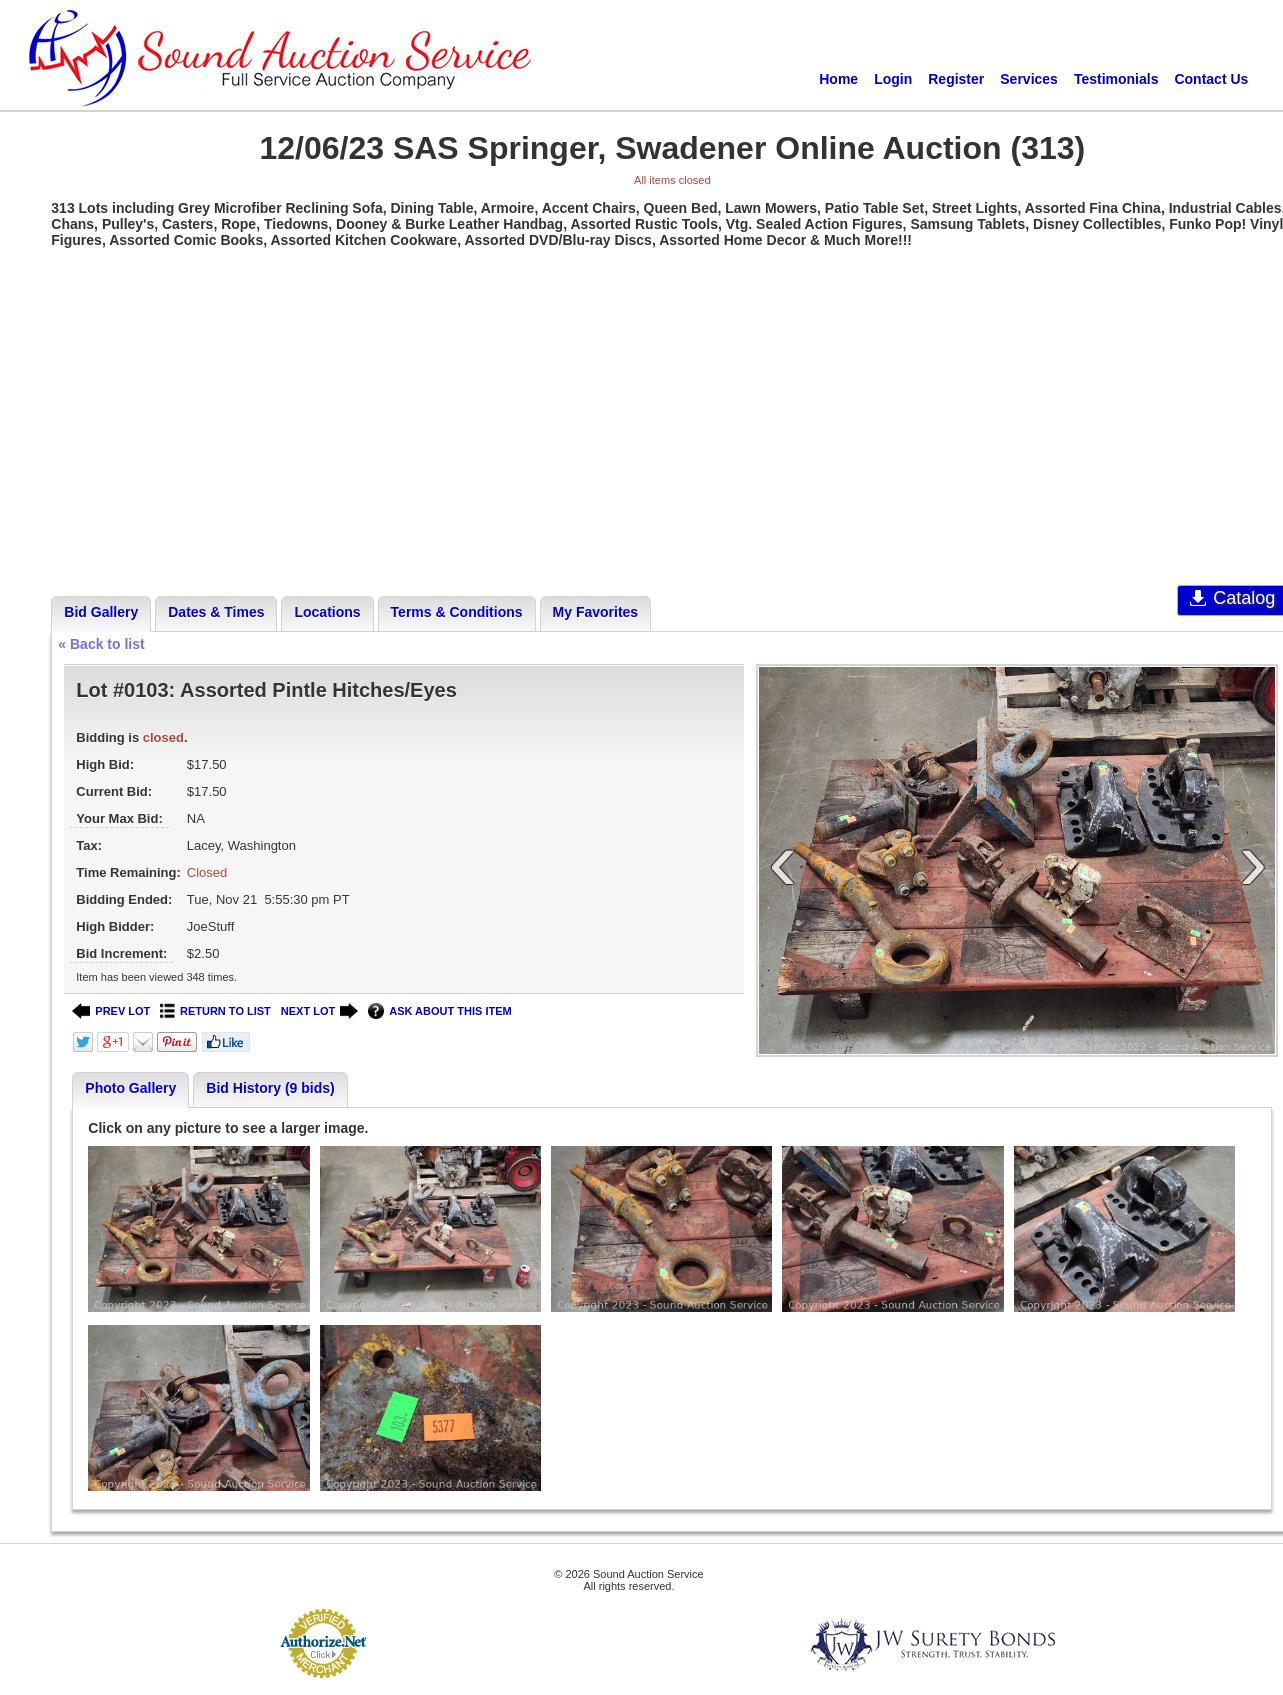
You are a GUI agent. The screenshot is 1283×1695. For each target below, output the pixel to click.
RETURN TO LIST (215, 1011)
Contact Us (1211, 79)
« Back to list (101, 644)
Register (956, 79)
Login (893, 79)
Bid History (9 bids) (270, 1088)
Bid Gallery (101, 612)
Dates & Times (216, 612)
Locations (327, 612)
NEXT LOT (319, 1011)
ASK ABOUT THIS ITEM (439, 1011)
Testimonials (1116, 79)
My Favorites (596, 612)
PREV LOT (111, 1011)
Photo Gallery (130, 1088)
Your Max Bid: (119, 818)
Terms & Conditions (457, 612)
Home (838, 79)
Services (1029, 79)
